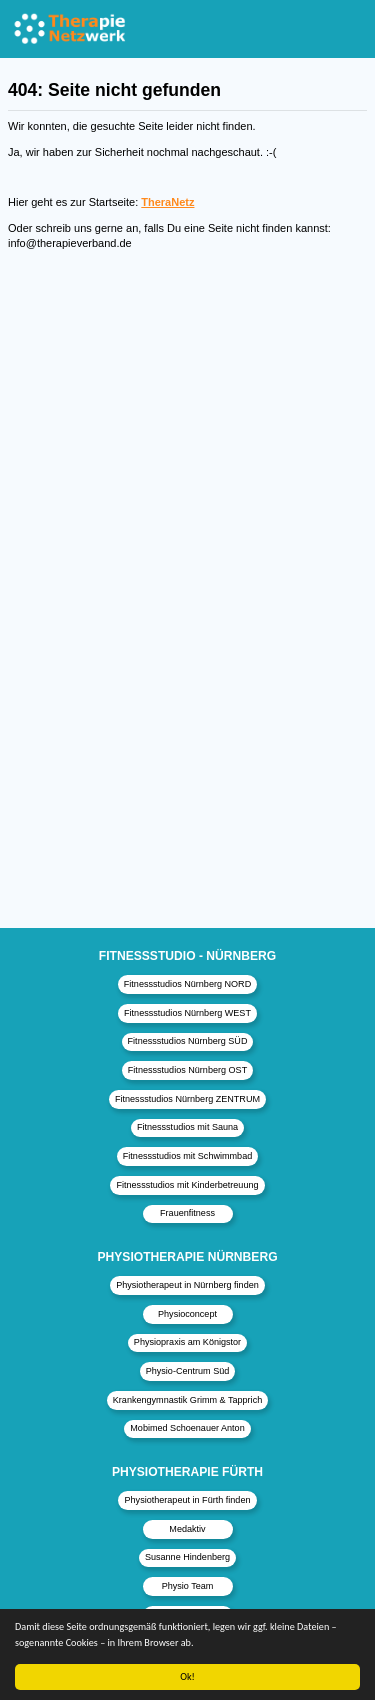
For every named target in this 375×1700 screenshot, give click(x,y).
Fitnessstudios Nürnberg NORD (187, 984)
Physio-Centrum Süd (188, 1371)
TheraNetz (167, 202)
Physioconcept (187, 1314)
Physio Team (188, 1586)
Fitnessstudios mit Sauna (187, 1127)
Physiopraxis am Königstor (187, 1342)
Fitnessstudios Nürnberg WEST (187, 1013)
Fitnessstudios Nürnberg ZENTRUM (187, 1099)
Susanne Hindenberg (187, 1557)
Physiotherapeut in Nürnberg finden (187, 1285)
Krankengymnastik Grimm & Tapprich (187, 1400)
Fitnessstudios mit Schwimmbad (187, 1156)
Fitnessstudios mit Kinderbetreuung (187, 1185)
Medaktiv (187, 1529)
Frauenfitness (187, 1213)
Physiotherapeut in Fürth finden (188, 1500)
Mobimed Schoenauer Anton (187, 1428)
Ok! (187, 1676)
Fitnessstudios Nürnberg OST (187, 1070)
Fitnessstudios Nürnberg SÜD (188, 1041)
